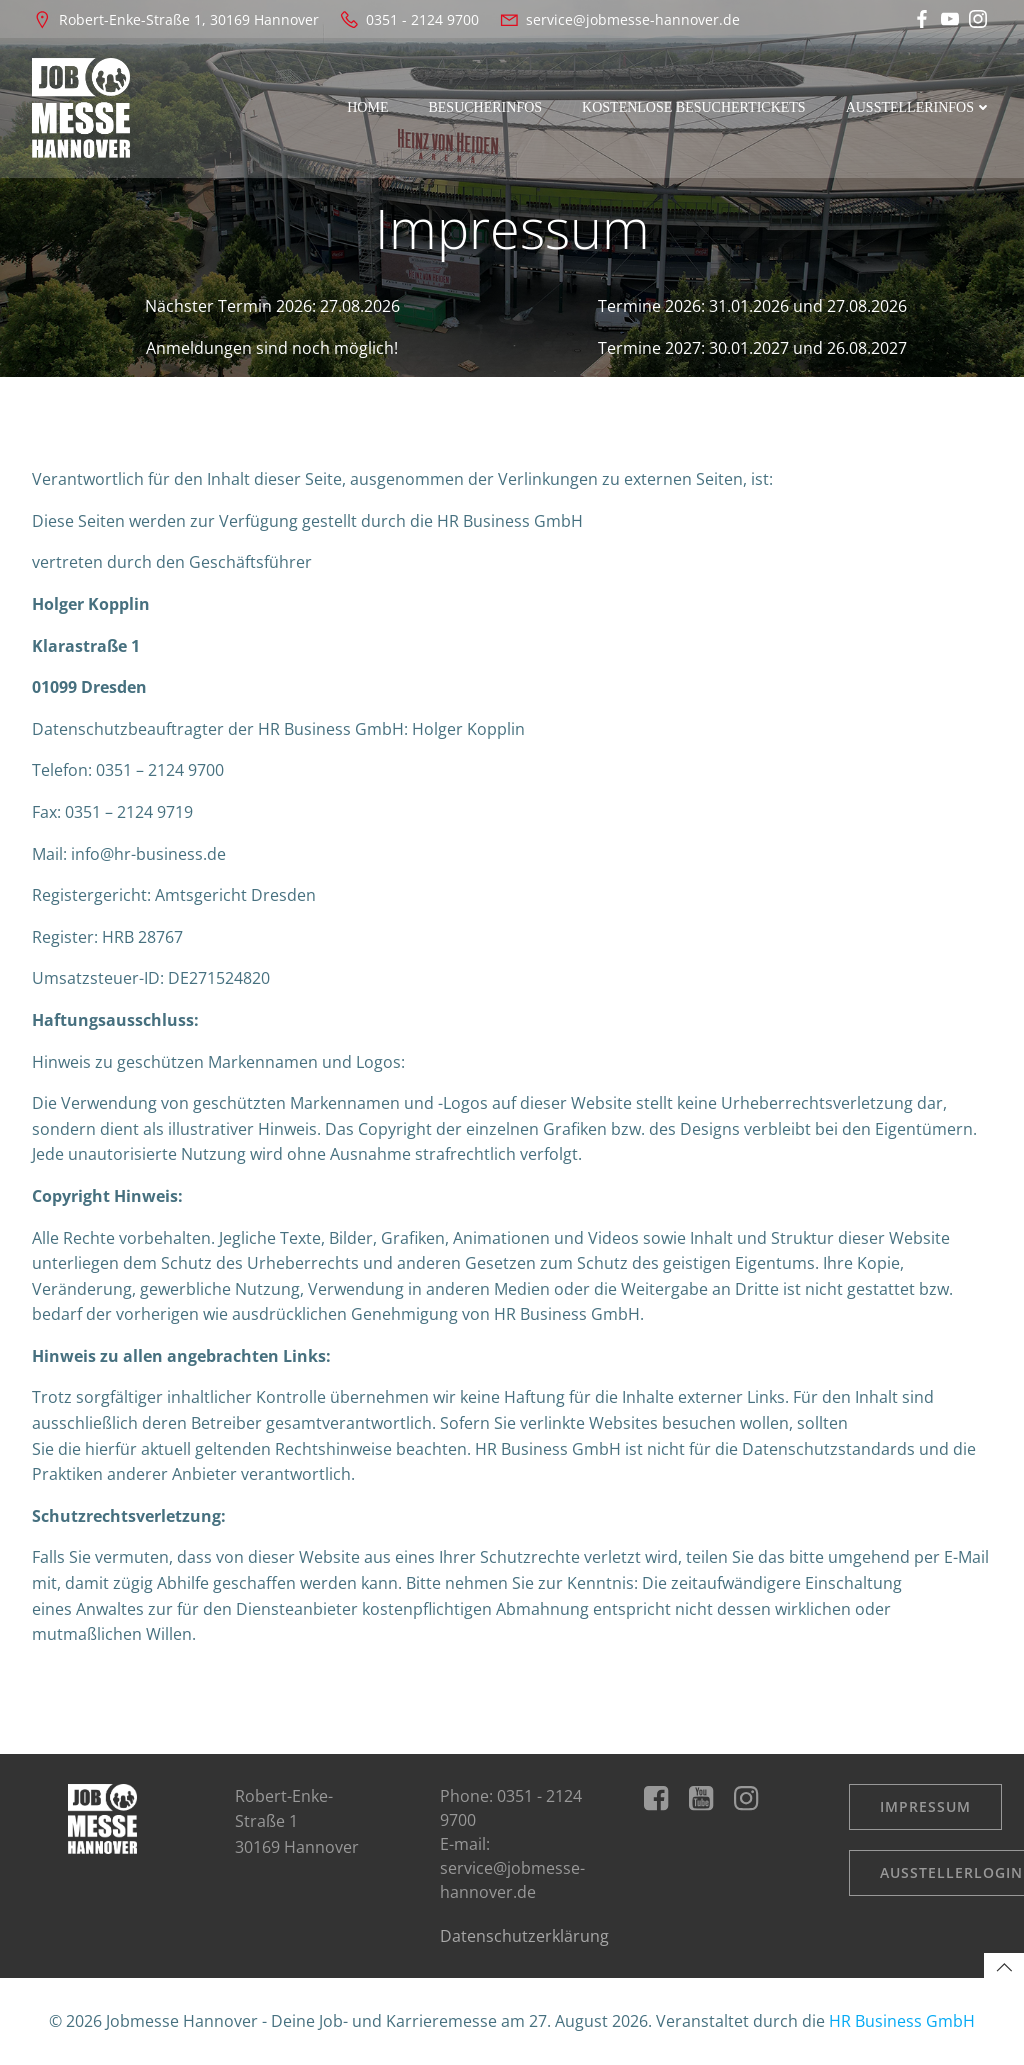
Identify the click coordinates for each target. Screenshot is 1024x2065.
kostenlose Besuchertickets (694, 107)
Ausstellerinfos (919, 107)
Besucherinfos (485, 107)
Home (367, 107)
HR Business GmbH (902, 2021)
